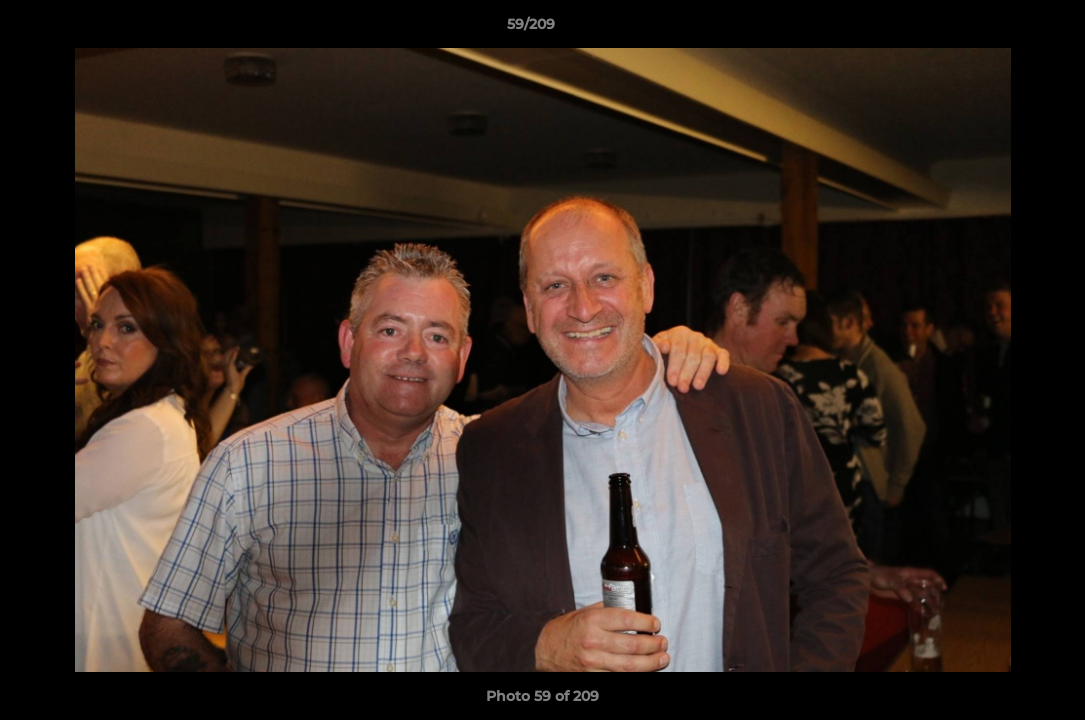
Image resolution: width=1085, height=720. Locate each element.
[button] (1001, 29)
